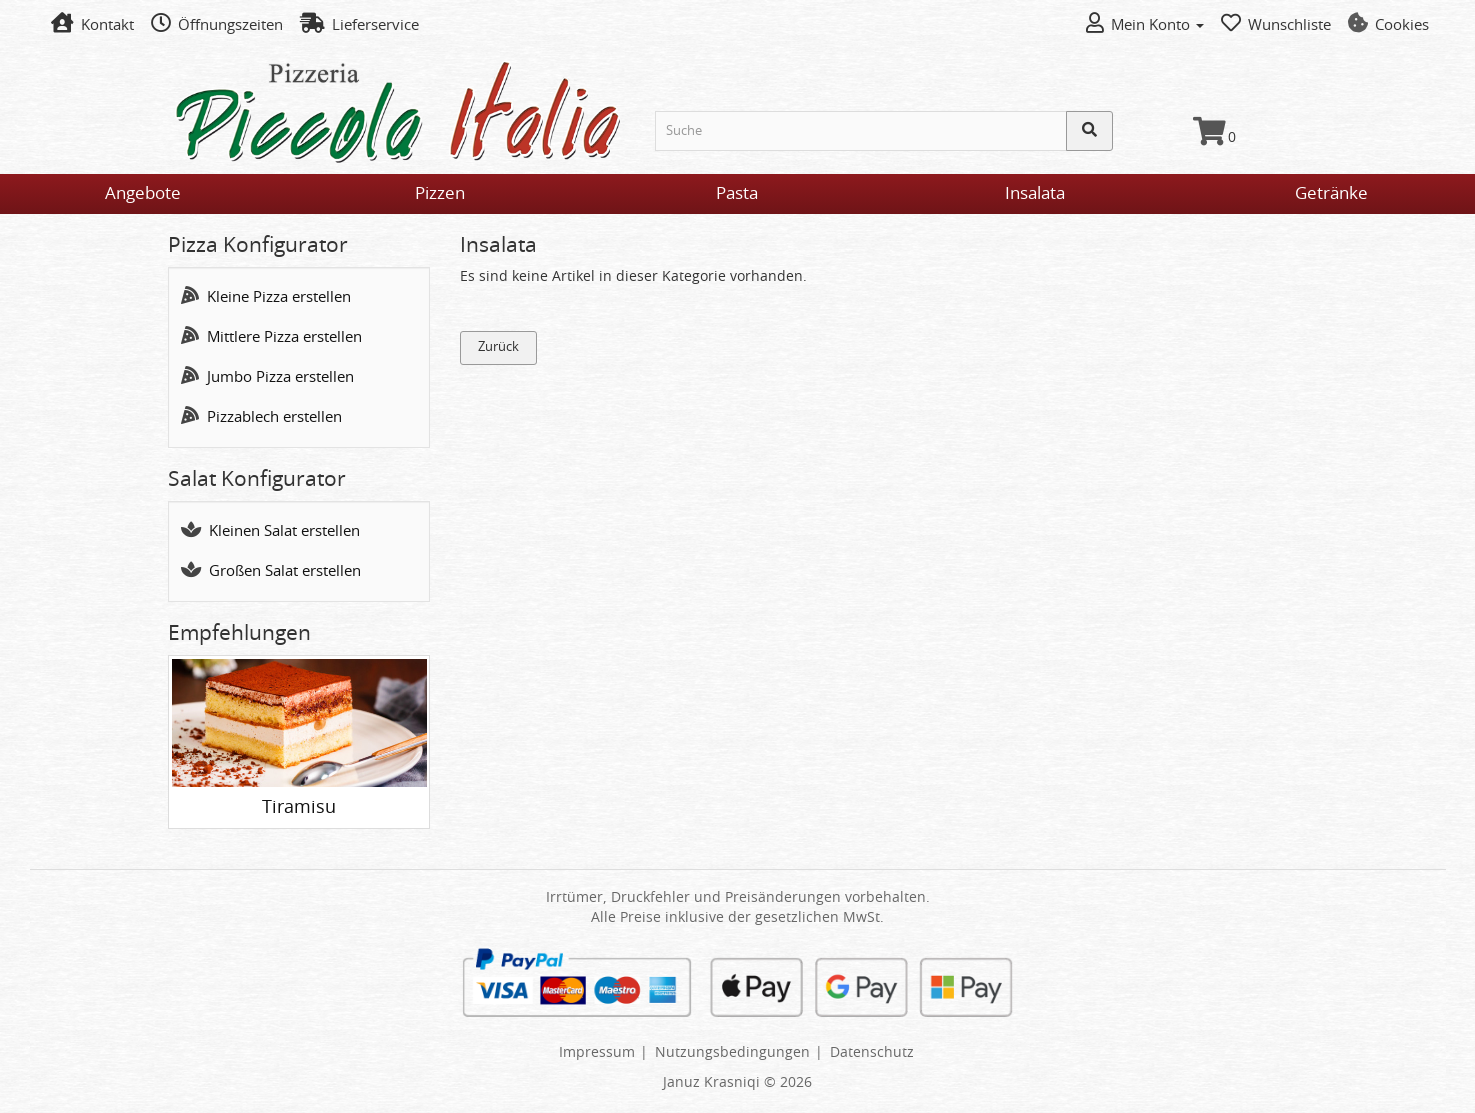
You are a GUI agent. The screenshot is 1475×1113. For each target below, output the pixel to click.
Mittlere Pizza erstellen (271, 337)
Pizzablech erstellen (261, 417)
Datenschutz (872, 1053)
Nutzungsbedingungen (732, 1053)
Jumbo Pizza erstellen (267, 377)
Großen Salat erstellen (271, 571)
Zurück (498, 347)
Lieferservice (359, 25)
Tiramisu (299, 808)
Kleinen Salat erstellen (270, 531)
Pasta (737, 193)
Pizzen (440, 193)
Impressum (597, 1053)
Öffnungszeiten (217, 25)
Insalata (1035, 193)
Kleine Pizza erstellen (266, 297)
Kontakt (92, 25)
